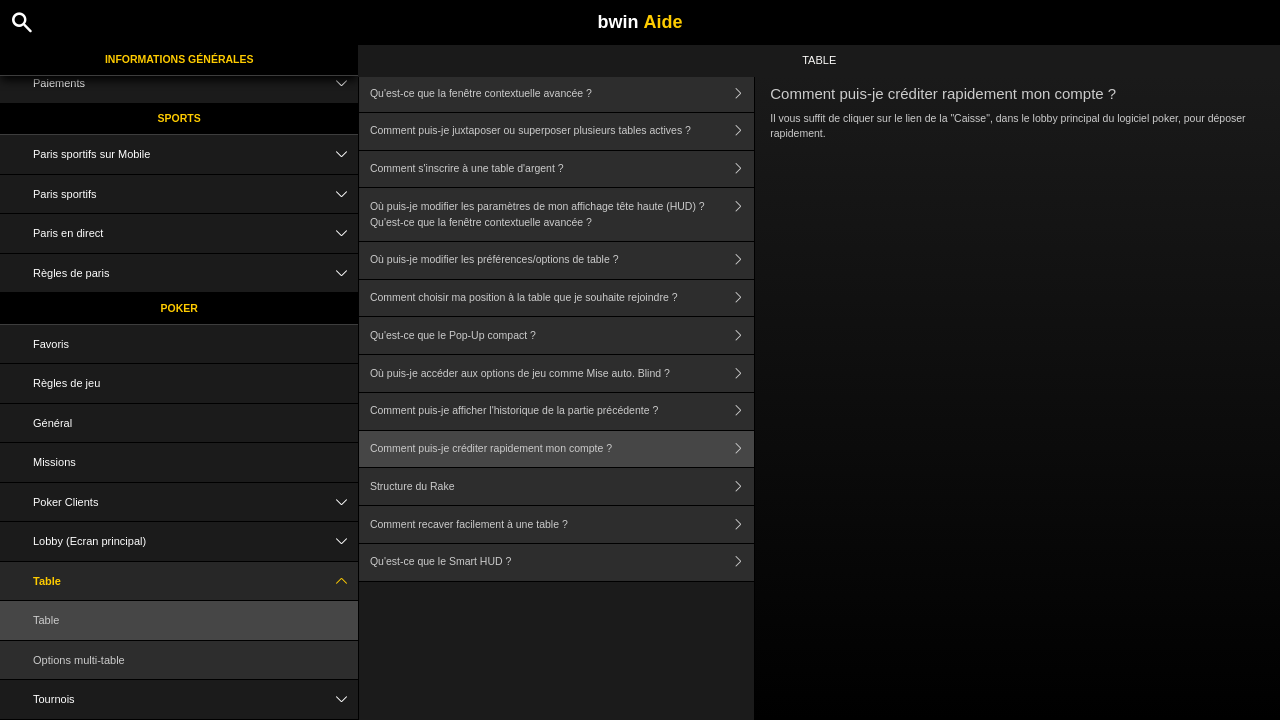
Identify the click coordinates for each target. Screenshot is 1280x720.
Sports (179, 118)
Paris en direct (195, 233)
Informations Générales (179, 59)
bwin (639, 22)
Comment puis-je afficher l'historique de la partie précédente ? (562, 411)
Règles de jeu (66, 383)
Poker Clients (195, 502)
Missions (54, 462)
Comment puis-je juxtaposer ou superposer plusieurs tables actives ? (562, 131)
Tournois (195, 699)
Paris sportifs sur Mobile (195, 154)
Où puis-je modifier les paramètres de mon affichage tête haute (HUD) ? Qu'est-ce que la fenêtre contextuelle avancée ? (562, 214)
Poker (179, 308)
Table (195, 581)
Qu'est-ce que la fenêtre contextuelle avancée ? (562, 93)
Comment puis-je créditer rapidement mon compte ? (562, 449)
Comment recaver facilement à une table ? (562, 524)
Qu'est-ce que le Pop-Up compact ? (562, 335)
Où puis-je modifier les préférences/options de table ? (562, 260)
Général (52, 423)
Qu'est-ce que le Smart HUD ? (562, 562)
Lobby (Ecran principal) (195, 541)
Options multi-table (79, 660)
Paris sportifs (195, 194)
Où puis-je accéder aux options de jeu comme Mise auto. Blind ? (562, 373)
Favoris (51, 344)
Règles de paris (195, 273)
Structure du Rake (562, 486)
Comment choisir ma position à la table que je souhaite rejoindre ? (562, 298)
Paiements (195, 83)
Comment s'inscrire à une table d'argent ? (562, 169)
